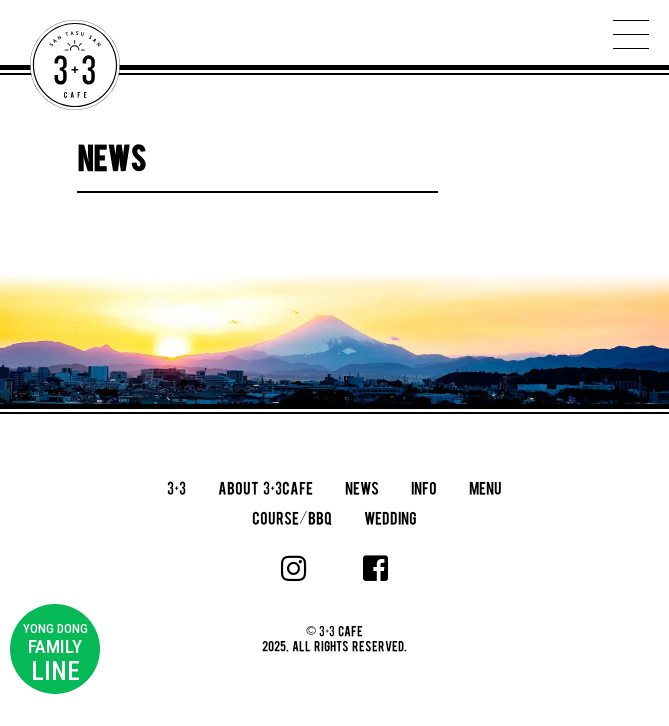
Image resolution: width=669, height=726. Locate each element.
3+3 (176, 488)
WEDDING (390, 518)
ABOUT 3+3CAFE (265, 488)
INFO (424, 488)
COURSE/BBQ (292, 518)
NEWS (362, 488)
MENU (485, 488)
